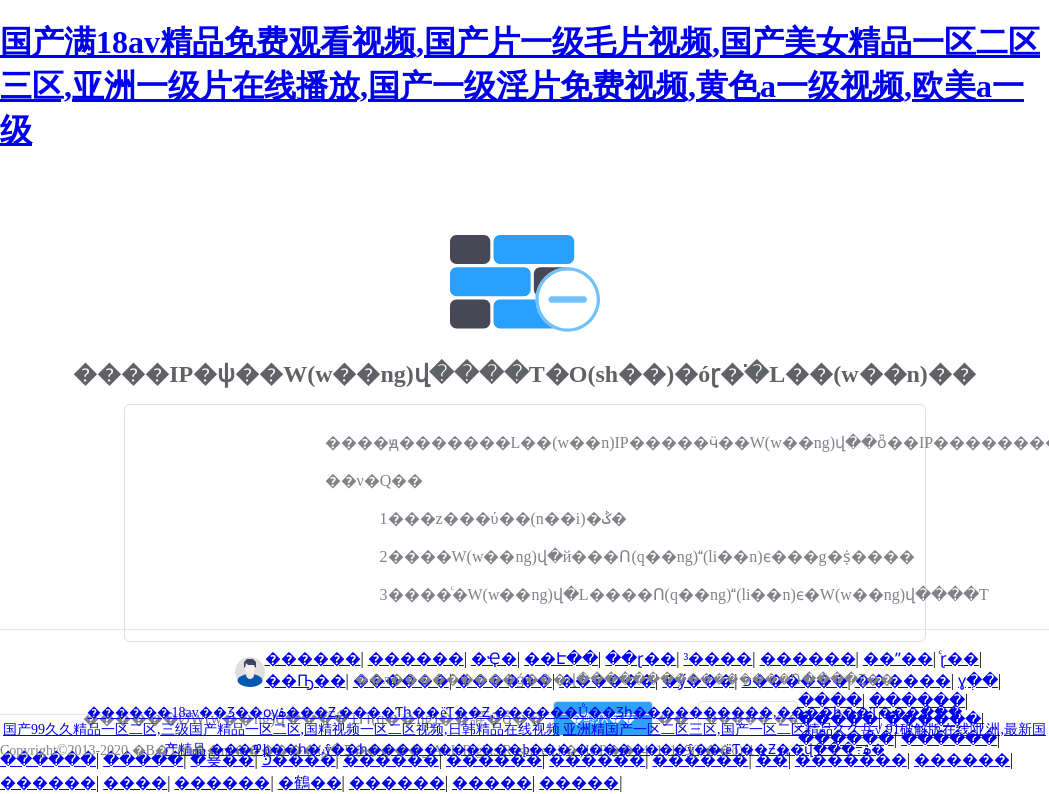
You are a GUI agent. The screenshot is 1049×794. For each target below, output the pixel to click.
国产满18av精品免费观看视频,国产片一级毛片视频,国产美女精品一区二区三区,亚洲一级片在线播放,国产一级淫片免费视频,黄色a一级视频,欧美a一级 (520, 86)
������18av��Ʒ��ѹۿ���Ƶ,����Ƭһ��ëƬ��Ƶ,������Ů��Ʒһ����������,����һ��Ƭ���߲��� (524, 712)
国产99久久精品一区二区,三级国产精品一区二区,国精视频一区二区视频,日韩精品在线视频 (281, 729)
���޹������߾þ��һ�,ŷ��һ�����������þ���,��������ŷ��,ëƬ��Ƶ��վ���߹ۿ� (547, 749)
